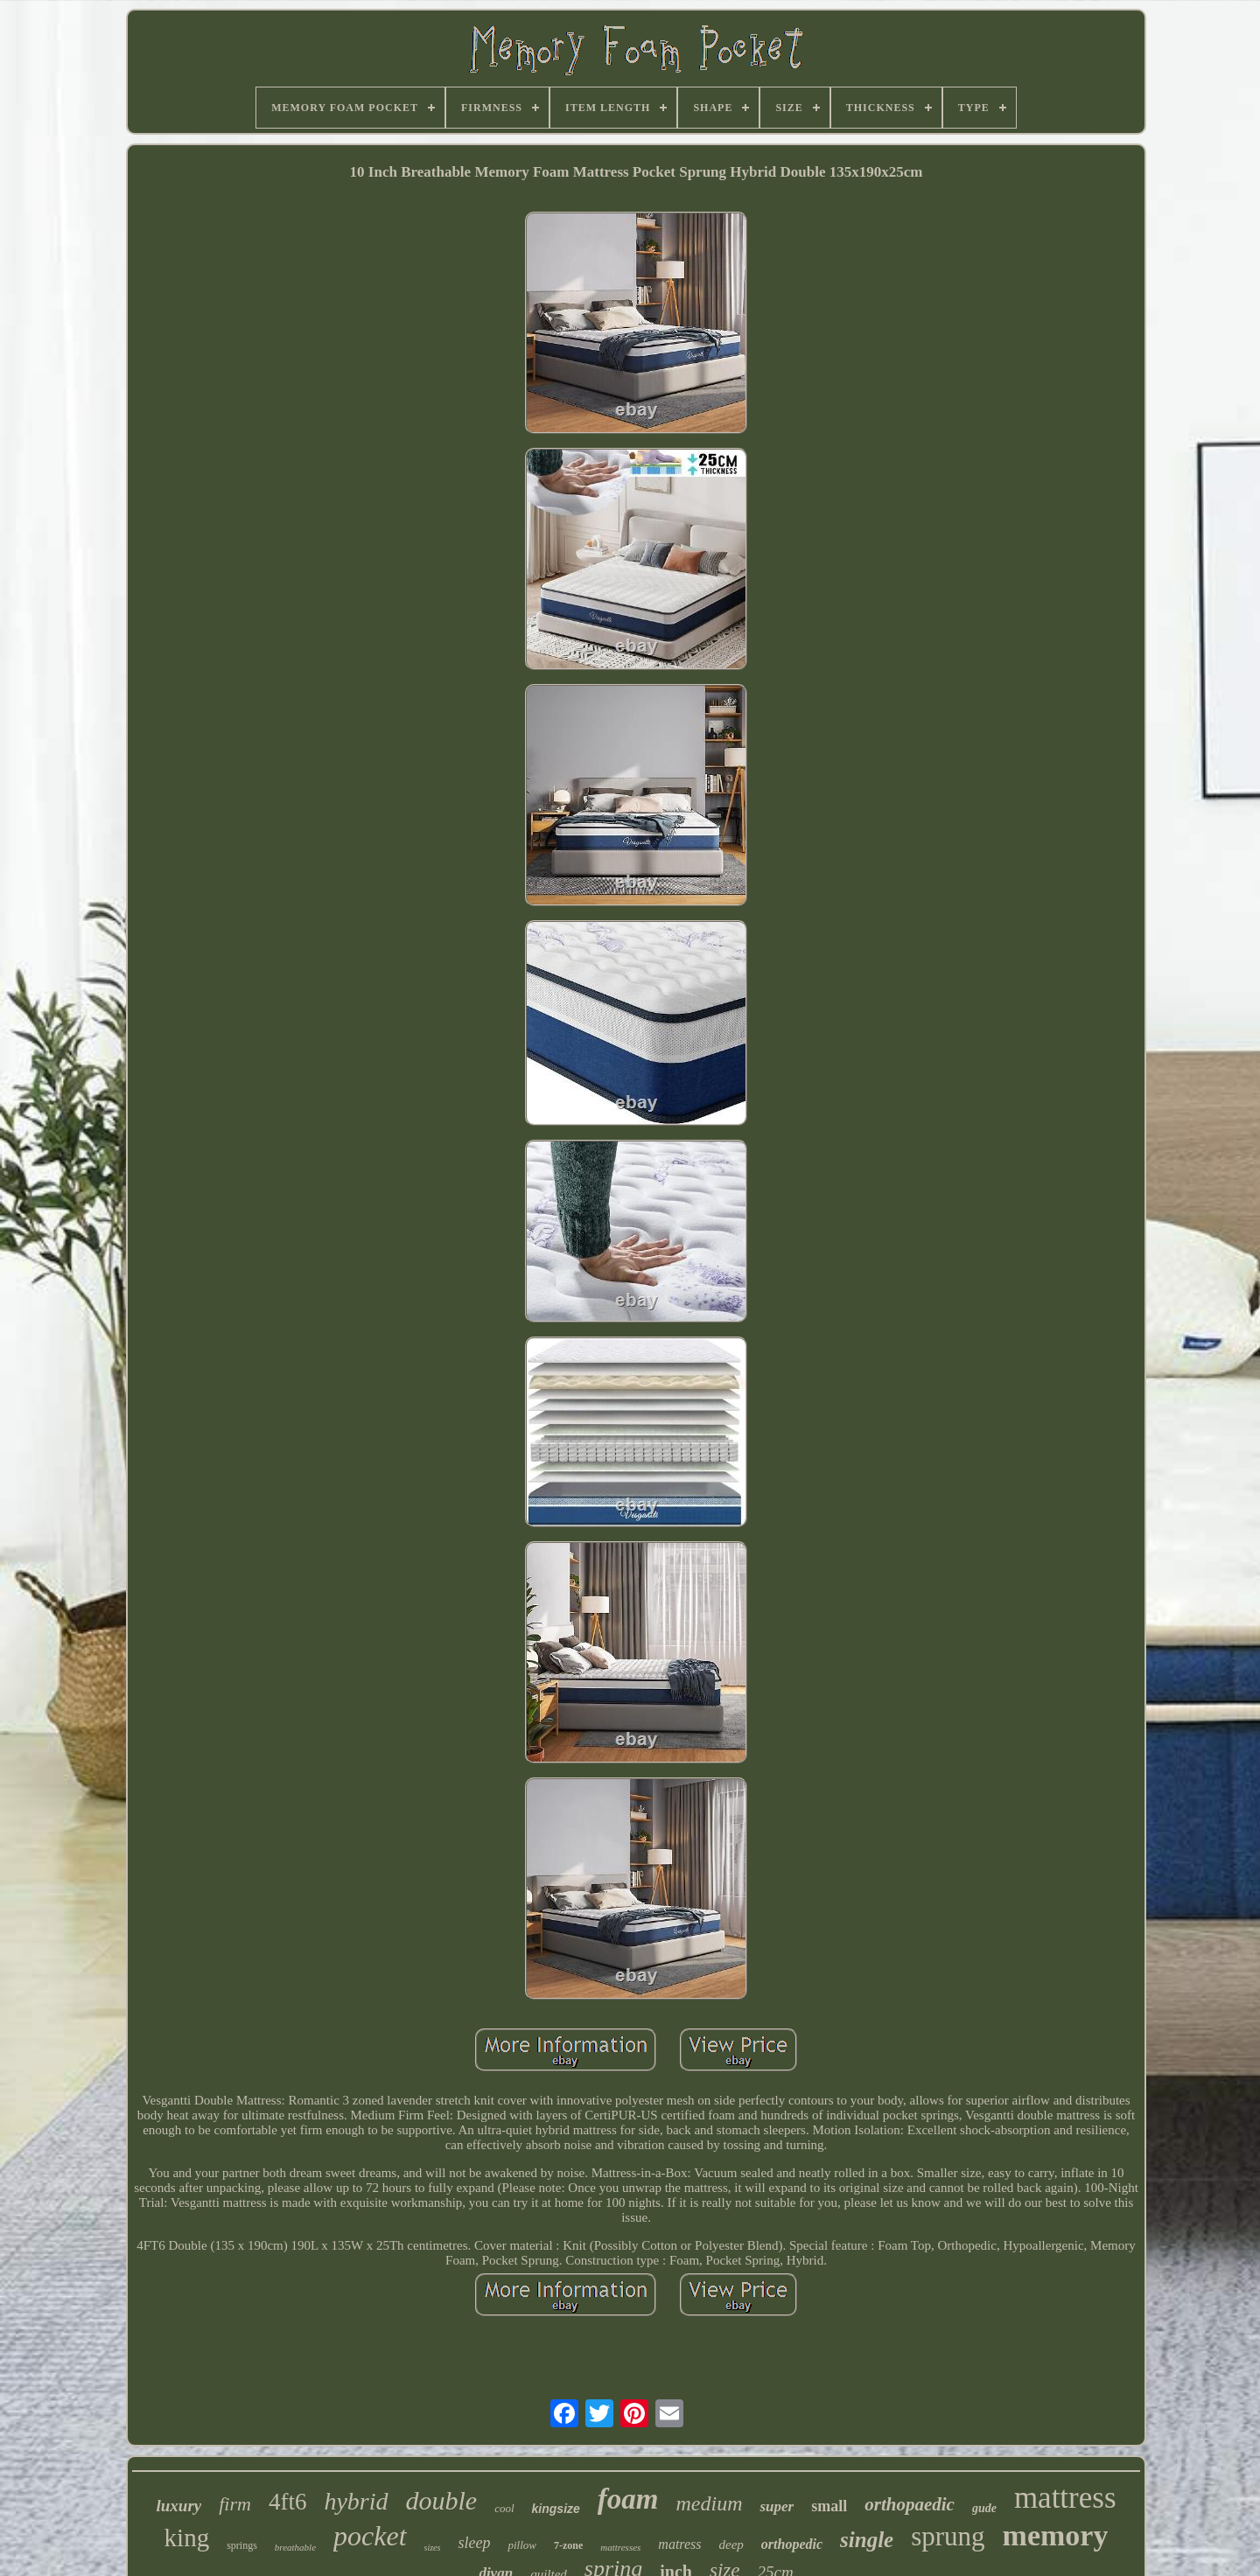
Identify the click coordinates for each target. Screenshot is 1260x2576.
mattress (1065, 2498)
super (777, 2506)
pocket (370, 2536)
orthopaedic (909, 2504)
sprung (947, 2536)
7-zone (568, 2545)
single (866, 2540)
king (187, 2538)
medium (709, 2503)
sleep (474, 2543)
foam (628, 2499)
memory (1056, 2535)
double (442, 2500)
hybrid (356, 2501)
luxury (178, 2505)
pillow (522, 2545)
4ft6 (288, 2502)
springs (242, 2545)
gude (984, 2508)
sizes (432, 2547)
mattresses (620, 2547)
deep (731, 2545)
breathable (295, 2547)
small (829, 2506)
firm (235, 2504)
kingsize (556, 2509)
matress (679, 2544)
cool (504, 2508)
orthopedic (791, 2544)
